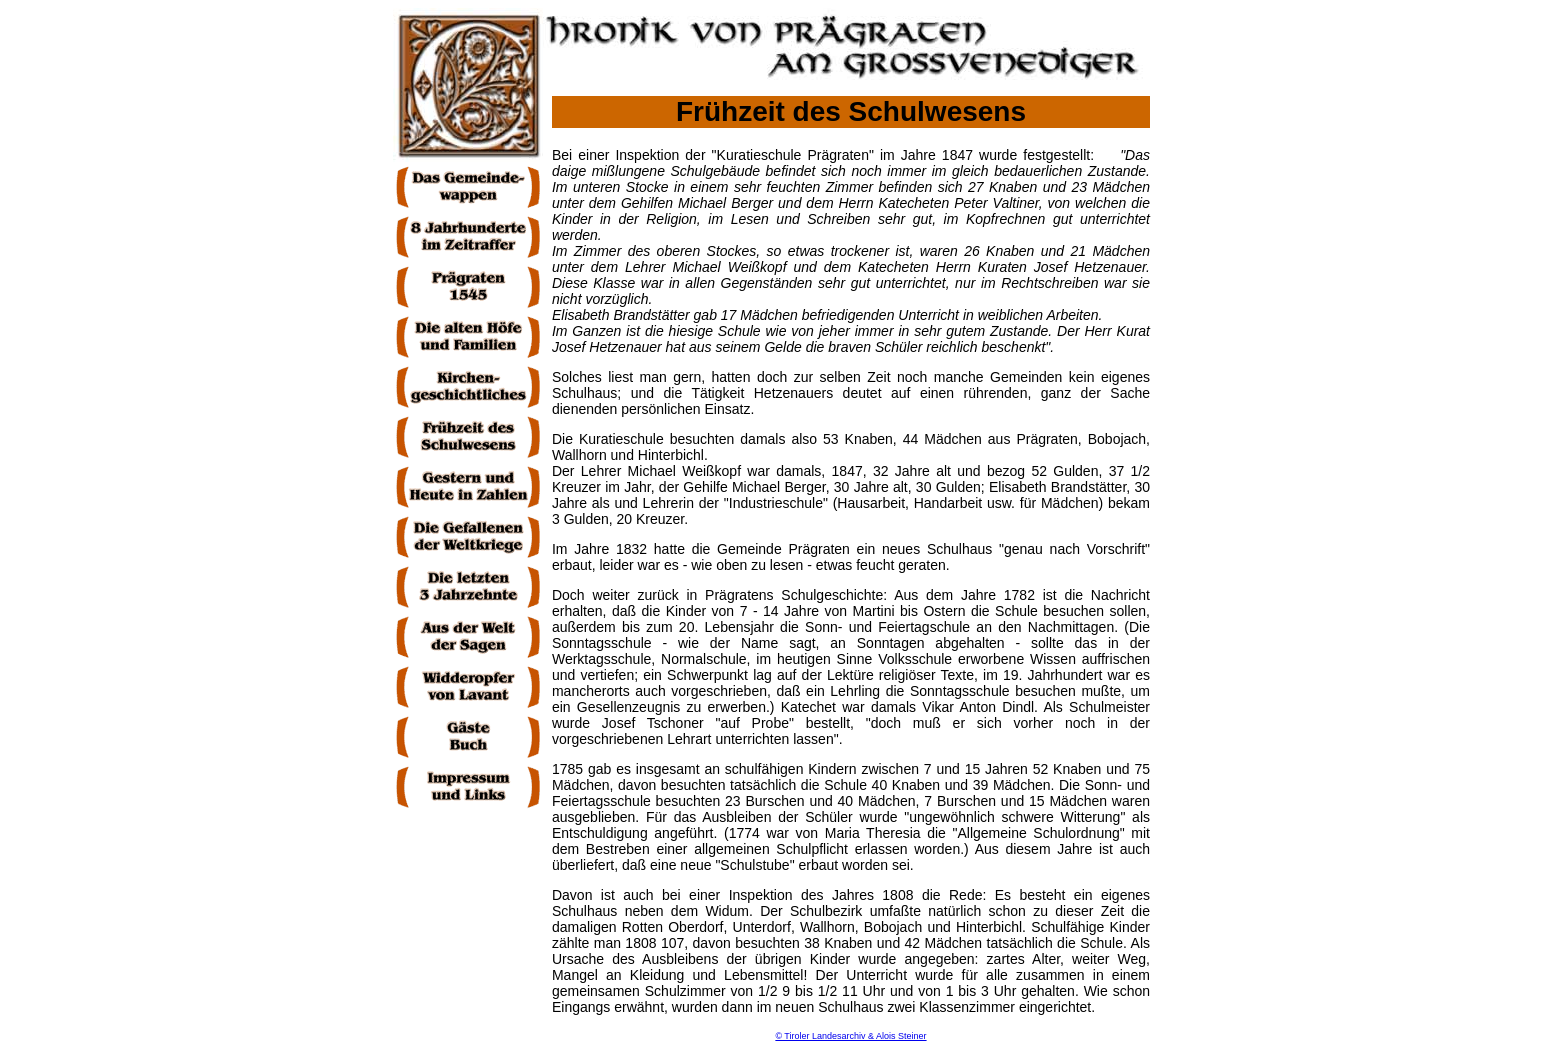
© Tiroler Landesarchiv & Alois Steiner (850, 1036)
